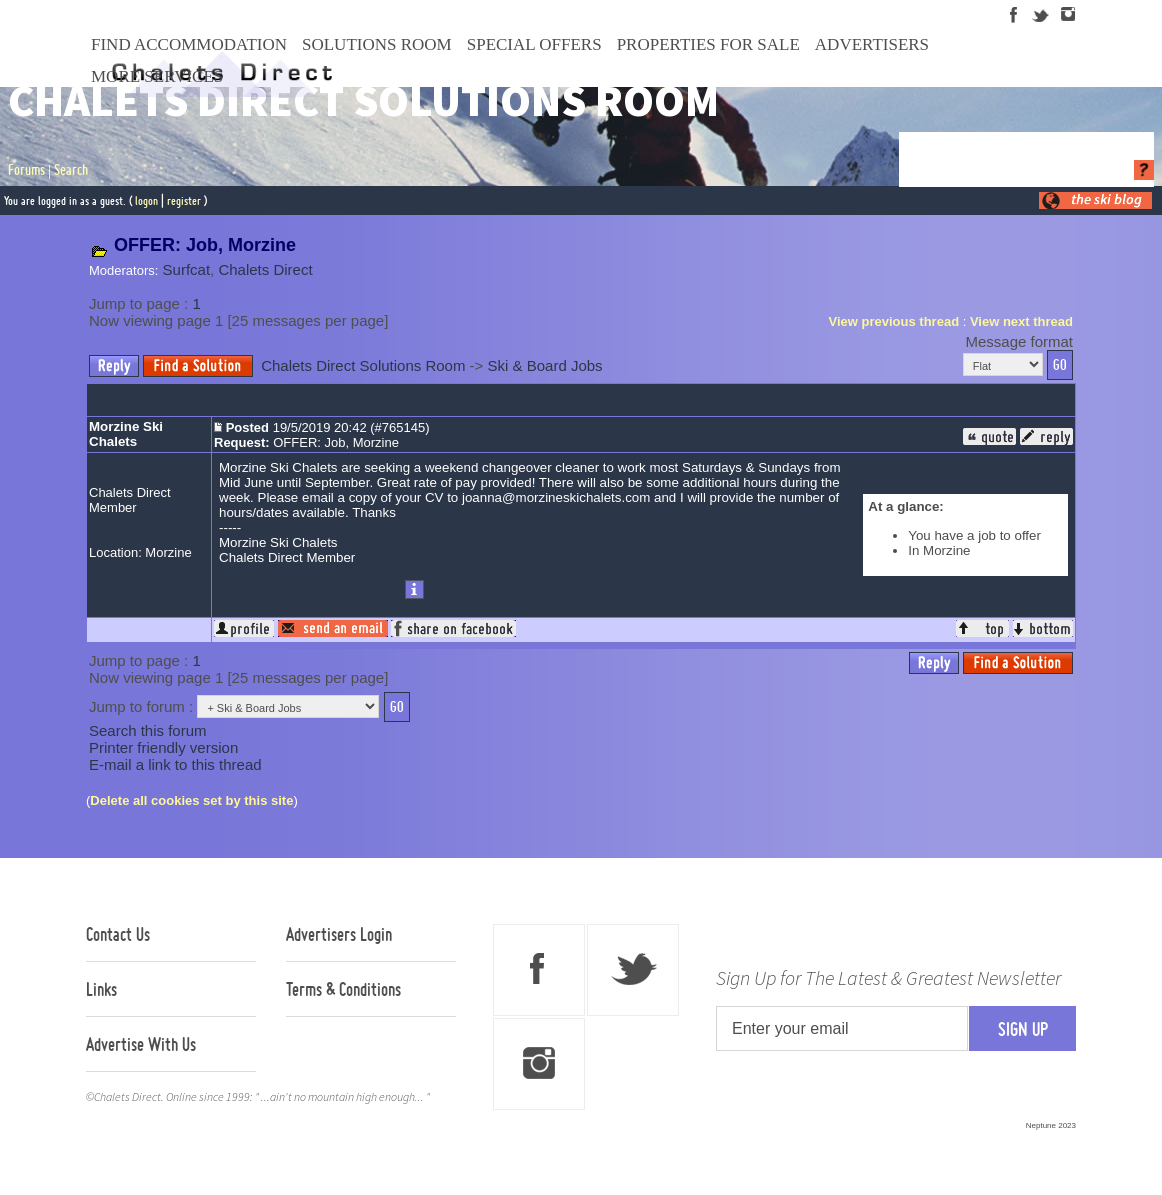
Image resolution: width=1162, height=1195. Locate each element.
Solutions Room (377, 44)
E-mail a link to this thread (175, 764)
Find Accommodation (189, 44)
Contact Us (118, 934)
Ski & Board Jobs (545, 365)
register (184, 200)
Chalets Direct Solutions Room (363, 365)
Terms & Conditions (343, 989)
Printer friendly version (163, 747)
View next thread (1021, 321)
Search (71, 170)
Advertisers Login (339, 934)
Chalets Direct (265, 269)
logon (146, 200)
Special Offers (534, 44)
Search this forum (148, 730)
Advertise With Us (141, 1044)
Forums (26, 170)
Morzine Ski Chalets (126, 434)
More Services (157, 76)
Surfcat (187, 269)
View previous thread (894, 321)
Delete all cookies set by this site (191, 800)
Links (101, 989)
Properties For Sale (708, 44)
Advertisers (872, 44)
